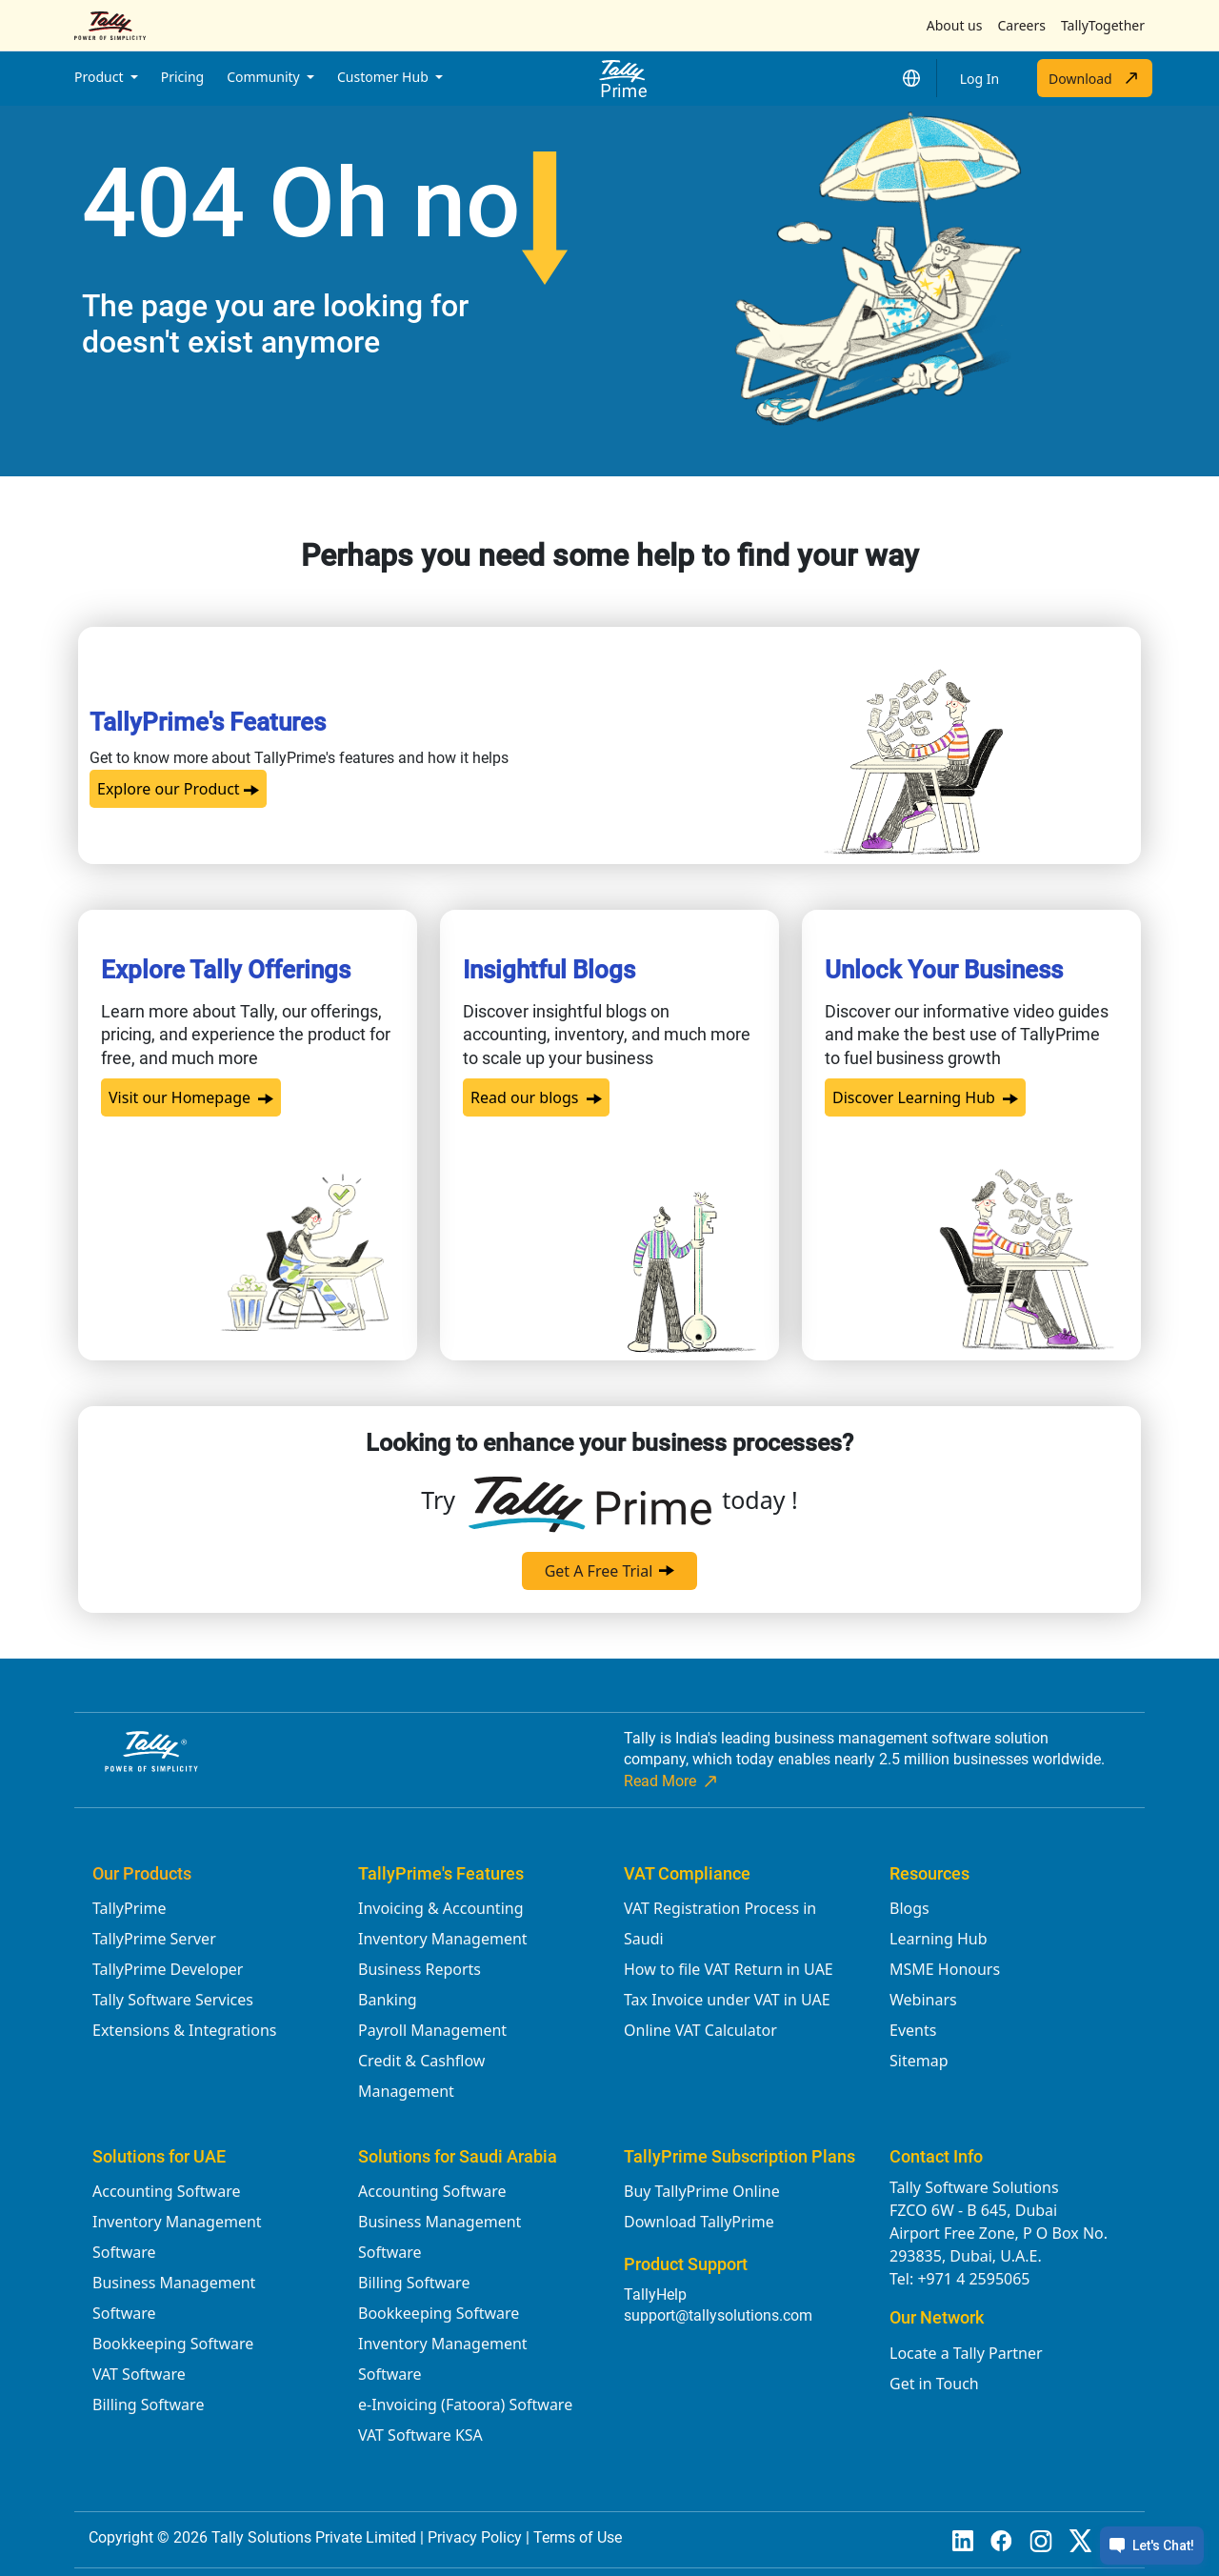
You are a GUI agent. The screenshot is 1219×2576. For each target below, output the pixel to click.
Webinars (923, 1999)
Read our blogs (536, 1097)
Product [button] (100, 77)
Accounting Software (166, 2191)
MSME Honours (944, 1969)
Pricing (182, 77)
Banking (387, 1999)
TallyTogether (1103, 25)
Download (1095, 78)
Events (912, 2030)
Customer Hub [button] (384, 77)
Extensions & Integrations (184, 2030)
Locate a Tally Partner (966, 2353)
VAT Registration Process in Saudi (720, 1923)
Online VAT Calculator (700, 2030)
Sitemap (919, 2060)
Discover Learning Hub (925, 1097)
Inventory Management (443, 1938)
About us (955, 25)
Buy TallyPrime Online (702, 2191)
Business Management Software (173, 2298)
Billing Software (148, 2404)
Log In (979, 79)
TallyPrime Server (154, 1938)
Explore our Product (178, 788)
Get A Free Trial (610, 1570)
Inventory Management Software (177, 2237)
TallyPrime (129, 1908)
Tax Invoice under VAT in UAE (727, 1999)
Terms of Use (577, 2537)
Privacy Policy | (480, 2537)
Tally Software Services (172, 1999)
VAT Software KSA (420, 2435)
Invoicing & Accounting (441, 1908)
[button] (911, 78)
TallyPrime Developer (167, 1969)
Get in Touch (934, 2383)
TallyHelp (655, 2294)
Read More (672, 1781)
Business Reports (419, 1969)
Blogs (909, 1908)
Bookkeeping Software (172, 2343)
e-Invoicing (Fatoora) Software (465, 2404)
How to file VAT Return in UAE (728, 1969)
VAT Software (139, 2374)
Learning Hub (938, 1938)
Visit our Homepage (191, 1097)
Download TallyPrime (699, 2221)
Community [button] (265, 77)
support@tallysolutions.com (718, 2315)
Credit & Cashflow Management (421, 2076)
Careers (1021, 25)
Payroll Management (432, 2030)
